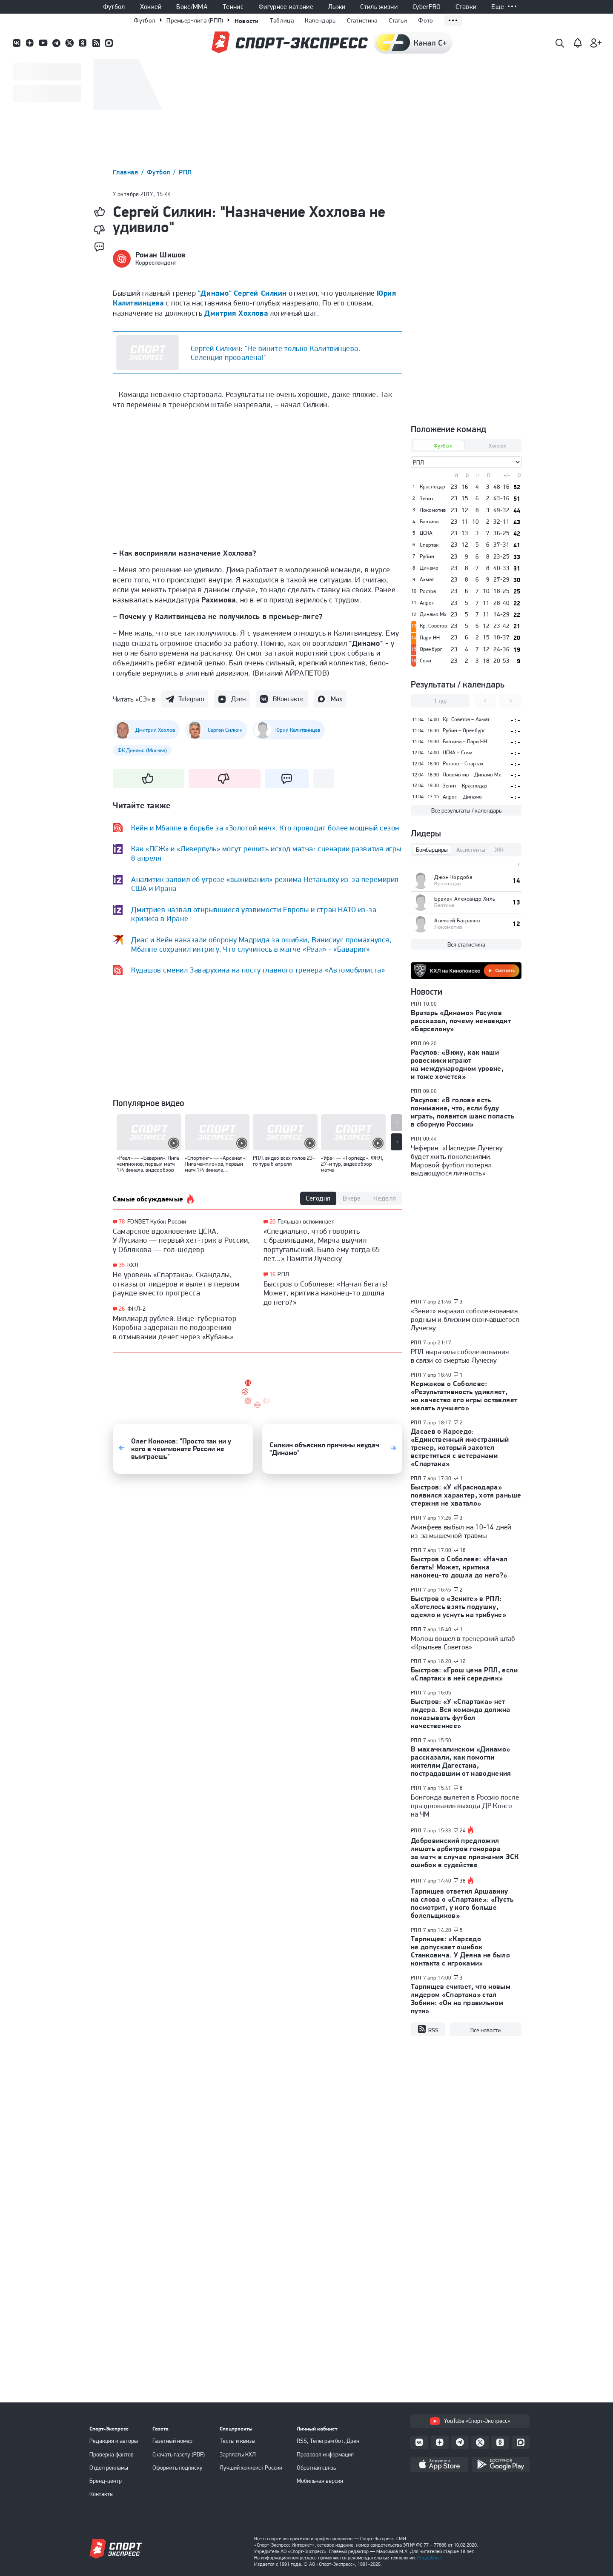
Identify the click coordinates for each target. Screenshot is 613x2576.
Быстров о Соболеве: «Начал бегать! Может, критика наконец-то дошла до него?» (326, 1293)
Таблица (282, 20)
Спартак (429, 545)
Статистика (362, 20)
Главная (126, 172)
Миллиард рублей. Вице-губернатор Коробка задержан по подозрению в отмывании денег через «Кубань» (174, 1327)
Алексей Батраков (457, 920)
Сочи (425, 661)
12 (463, 1661)
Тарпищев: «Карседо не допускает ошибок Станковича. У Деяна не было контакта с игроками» (460, 1950)
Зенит (426, 499)
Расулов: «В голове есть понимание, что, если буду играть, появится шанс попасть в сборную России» (462, 1111)
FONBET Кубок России (156, 1221)
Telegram (191, 699)
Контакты (101, 2493)
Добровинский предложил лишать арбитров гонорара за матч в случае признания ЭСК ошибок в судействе (465, 1852)
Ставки (465, 7)
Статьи (398, 20)
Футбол (114, 7)
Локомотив (433, 510)
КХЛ (132, 1264)
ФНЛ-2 (136, 1308)
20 (272, 1221)
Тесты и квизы (237, 2440)
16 (272, 1274)
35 (122, 1265)
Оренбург (431, 649)
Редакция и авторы (113, 2440)
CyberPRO (426, 7)
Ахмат (427, 579)
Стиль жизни (379, 7)
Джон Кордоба (453, 877)
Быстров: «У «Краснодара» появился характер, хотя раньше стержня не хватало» (466, 1495)
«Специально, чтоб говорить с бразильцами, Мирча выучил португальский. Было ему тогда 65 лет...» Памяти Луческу (322, 1245)
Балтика (429, 522)
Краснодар (432, 487)
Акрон (427, 603)
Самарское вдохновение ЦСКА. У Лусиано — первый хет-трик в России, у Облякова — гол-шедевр (181, 1240)
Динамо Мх (433, 614)
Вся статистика (466, 944)
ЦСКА (426, 533)
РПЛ (185, 172)
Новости (247, 21)
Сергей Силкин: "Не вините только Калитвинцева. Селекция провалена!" (276, 353)
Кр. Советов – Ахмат (466, 719)
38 (463, 1881)
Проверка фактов (111, 2454)
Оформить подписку (177, 2467)
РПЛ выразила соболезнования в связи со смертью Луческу (460, 1355)
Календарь (320, 20)
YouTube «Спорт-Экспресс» (470, 2421)
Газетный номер (172, 2440)
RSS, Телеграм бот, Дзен (328, 2440)
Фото (425, 20)
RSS (428, 2029)
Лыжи (336, 7)
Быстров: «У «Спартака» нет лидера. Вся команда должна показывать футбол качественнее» (460, 1713)
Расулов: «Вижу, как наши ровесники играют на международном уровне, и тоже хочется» (457, 1064)
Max (336, 699)
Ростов (428, 591)
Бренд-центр (105, 2480)
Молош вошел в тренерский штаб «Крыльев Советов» (463, 1642)
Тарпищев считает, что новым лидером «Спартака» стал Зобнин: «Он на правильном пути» (460, 1998)
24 (463, 1831)
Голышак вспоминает (306, 1221)
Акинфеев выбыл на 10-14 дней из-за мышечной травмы (461, 1531)
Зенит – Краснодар (465, 785)
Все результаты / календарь (466, 810)
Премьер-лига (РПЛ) (194, 20)
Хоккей (151, 7)
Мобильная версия (320, 2480)
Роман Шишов (160, 255)
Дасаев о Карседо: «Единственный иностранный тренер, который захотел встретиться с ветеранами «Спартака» (460, 1447)
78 (122, 1221)
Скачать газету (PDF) (178, 2454)
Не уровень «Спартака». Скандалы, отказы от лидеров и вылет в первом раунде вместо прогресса (176, 1283)
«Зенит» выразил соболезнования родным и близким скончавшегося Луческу (465, 1319)
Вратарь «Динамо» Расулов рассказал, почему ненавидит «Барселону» (461, 1020)
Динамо (429, 568)
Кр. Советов (433, 626)
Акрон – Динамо (462, 796)
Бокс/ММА (192, 7)
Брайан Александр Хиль (465, 899)
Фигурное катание (285, 7)
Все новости (485, 2030)
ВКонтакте (288, 699)
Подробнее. (429, 2558)
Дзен (238, 699)
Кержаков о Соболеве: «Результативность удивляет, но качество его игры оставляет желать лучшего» (464, 1395)
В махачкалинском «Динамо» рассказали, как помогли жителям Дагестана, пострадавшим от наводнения (461, 1761)
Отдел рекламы (108, 2467)
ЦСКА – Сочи (458, 752)
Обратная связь (316, 2467)
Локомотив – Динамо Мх (472, 774)
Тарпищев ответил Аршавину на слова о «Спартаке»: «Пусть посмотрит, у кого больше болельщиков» (462, 1903)
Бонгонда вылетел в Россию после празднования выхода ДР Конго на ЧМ (465, 1805)
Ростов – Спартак (463, 763)
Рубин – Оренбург (464, 730)
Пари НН (430, 638)
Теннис (233, 7)
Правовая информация (325, 2454)
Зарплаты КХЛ (238, 2454)
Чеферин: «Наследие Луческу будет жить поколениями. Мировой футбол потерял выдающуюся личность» (457, 1161)
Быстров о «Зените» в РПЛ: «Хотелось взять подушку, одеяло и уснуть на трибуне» (458, 1606)
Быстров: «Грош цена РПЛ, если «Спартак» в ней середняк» (464, 1674)
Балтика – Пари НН (465, 741)
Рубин (427, 556)
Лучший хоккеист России (251, 2467)
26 (122, 1309)
